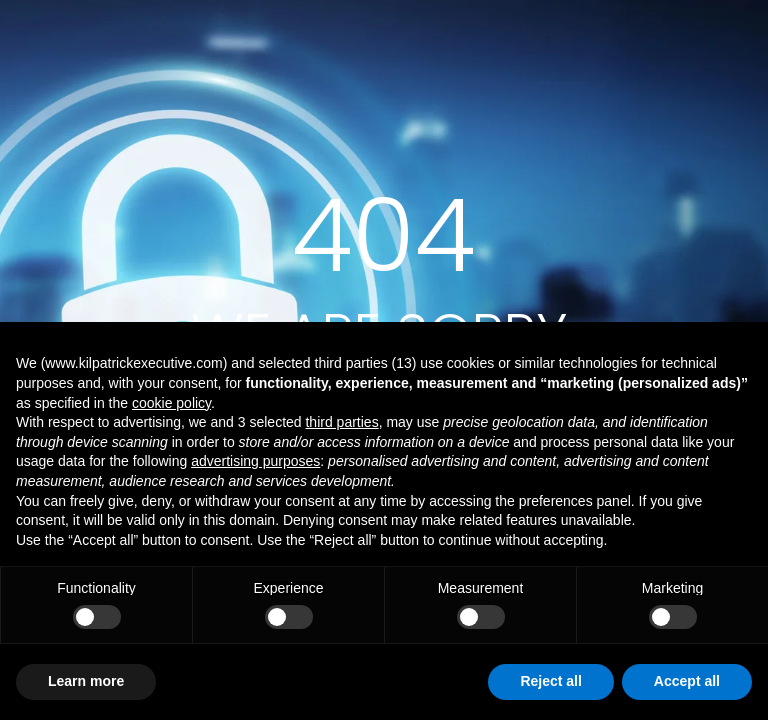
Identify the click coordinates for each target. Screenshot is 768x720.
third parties (341, 422)
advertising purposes (255, 461)
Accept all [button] (687, 681)
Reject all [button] (550, 681)
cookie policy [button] (171, 403)
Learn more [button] (86, 681)
